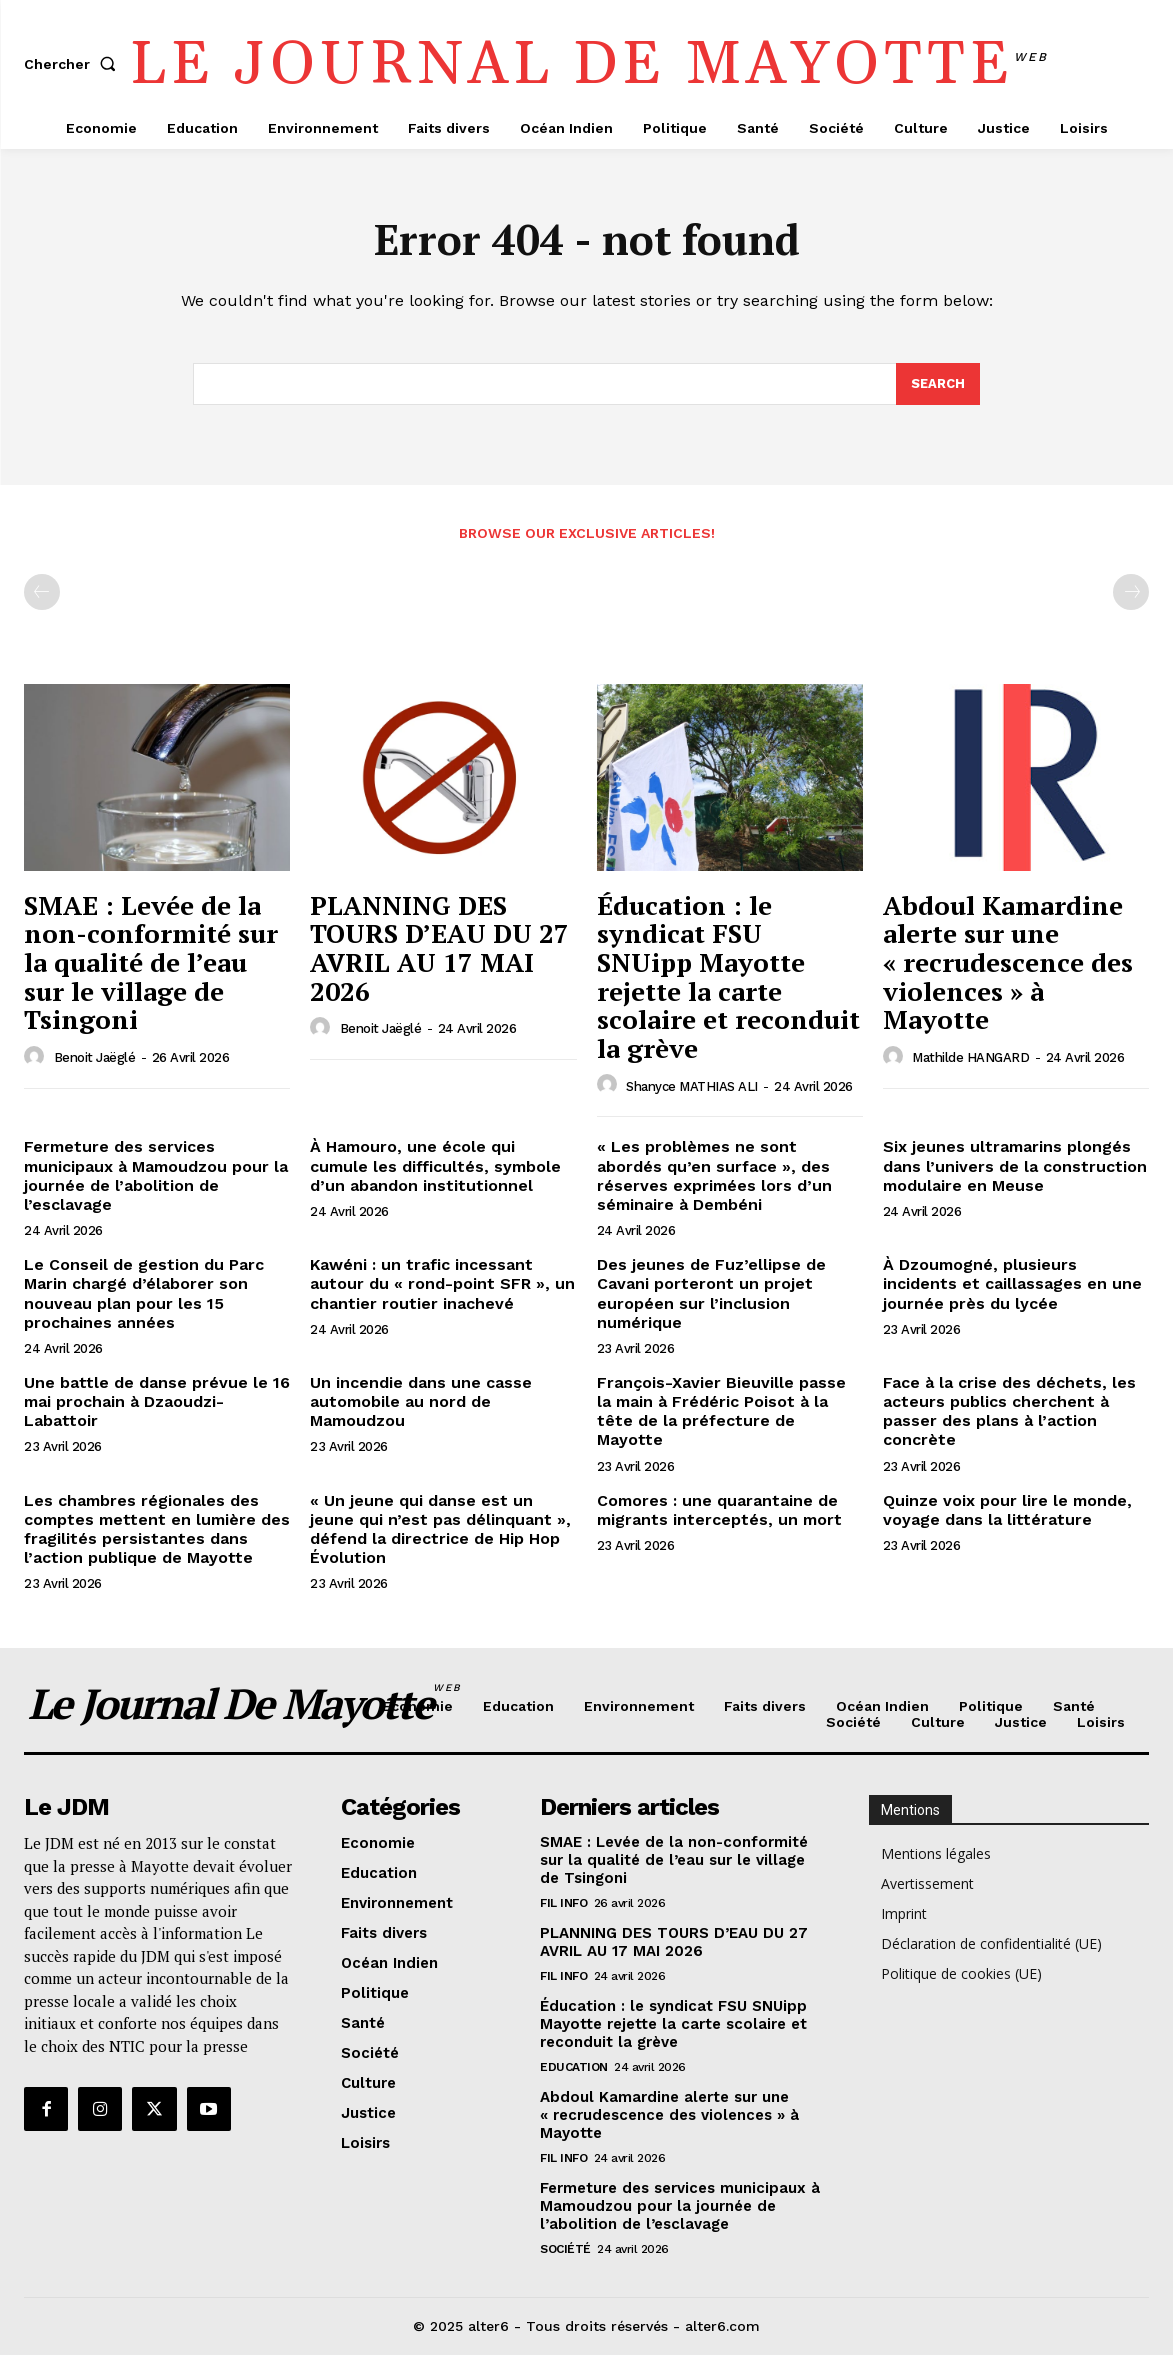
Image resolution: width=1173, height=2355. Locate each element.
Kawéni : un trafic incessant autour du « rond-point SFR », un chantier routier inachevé (442, 1283)
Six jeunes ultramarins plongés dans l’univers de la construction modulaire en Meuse (1015, 1165)
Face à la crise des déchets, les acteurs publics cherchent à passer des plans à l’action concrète (1009, 1411)
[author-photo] (37, 1057)
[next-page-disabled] (1131, 593)
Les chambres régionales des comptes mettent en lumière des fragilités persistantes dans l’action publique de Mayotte (157, 1529)
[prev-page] (42, 593)
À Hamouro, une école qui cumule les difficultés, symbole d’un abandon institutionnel (435, 1165)
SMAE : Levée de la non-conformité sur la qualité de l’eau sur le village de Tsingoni (151, 962)
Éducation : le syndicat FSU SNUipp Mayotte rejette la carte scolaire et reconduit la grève (728, 976)
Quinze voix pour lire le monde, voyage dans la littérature (1007, 1510)
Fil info (563, 1903)
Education (574, 2067)
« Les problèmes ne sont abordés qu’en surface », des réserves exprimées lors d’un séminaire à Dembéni (714, 1175)
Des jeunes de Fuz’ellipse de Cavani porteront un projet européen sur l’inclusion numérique (711, 1293)
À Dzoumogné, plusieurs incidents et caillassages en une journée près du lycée (1012, 1283)
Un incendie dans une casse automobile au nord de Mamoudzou (421, 1401)
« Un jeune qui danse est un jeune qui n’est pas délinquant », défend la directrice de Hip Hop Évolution (440, 1529)
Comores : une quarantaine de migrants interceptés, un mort (719, 1510)
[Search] (938, 384)
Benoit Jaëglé (95, 1057)
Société (565, 2249)
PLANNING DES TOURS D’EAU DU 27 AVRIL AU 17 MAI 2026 (439, 948)
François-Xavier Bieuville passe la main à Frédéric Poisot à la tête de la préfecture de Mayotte (721, 1411)
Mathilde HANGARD (970, 1057)
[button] (74, 64)
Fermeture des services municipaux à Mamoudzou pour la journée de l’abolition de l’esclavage (156, 1175)
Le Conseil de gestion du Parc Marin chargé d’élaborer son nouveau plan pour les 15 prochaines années (144, 1293)
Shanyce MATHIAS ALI (692, 1086)
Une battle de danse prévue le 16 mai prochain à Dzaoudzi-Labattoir (157, 1401)
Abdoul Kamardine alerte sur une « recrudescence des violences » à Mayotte (1008, 962)
